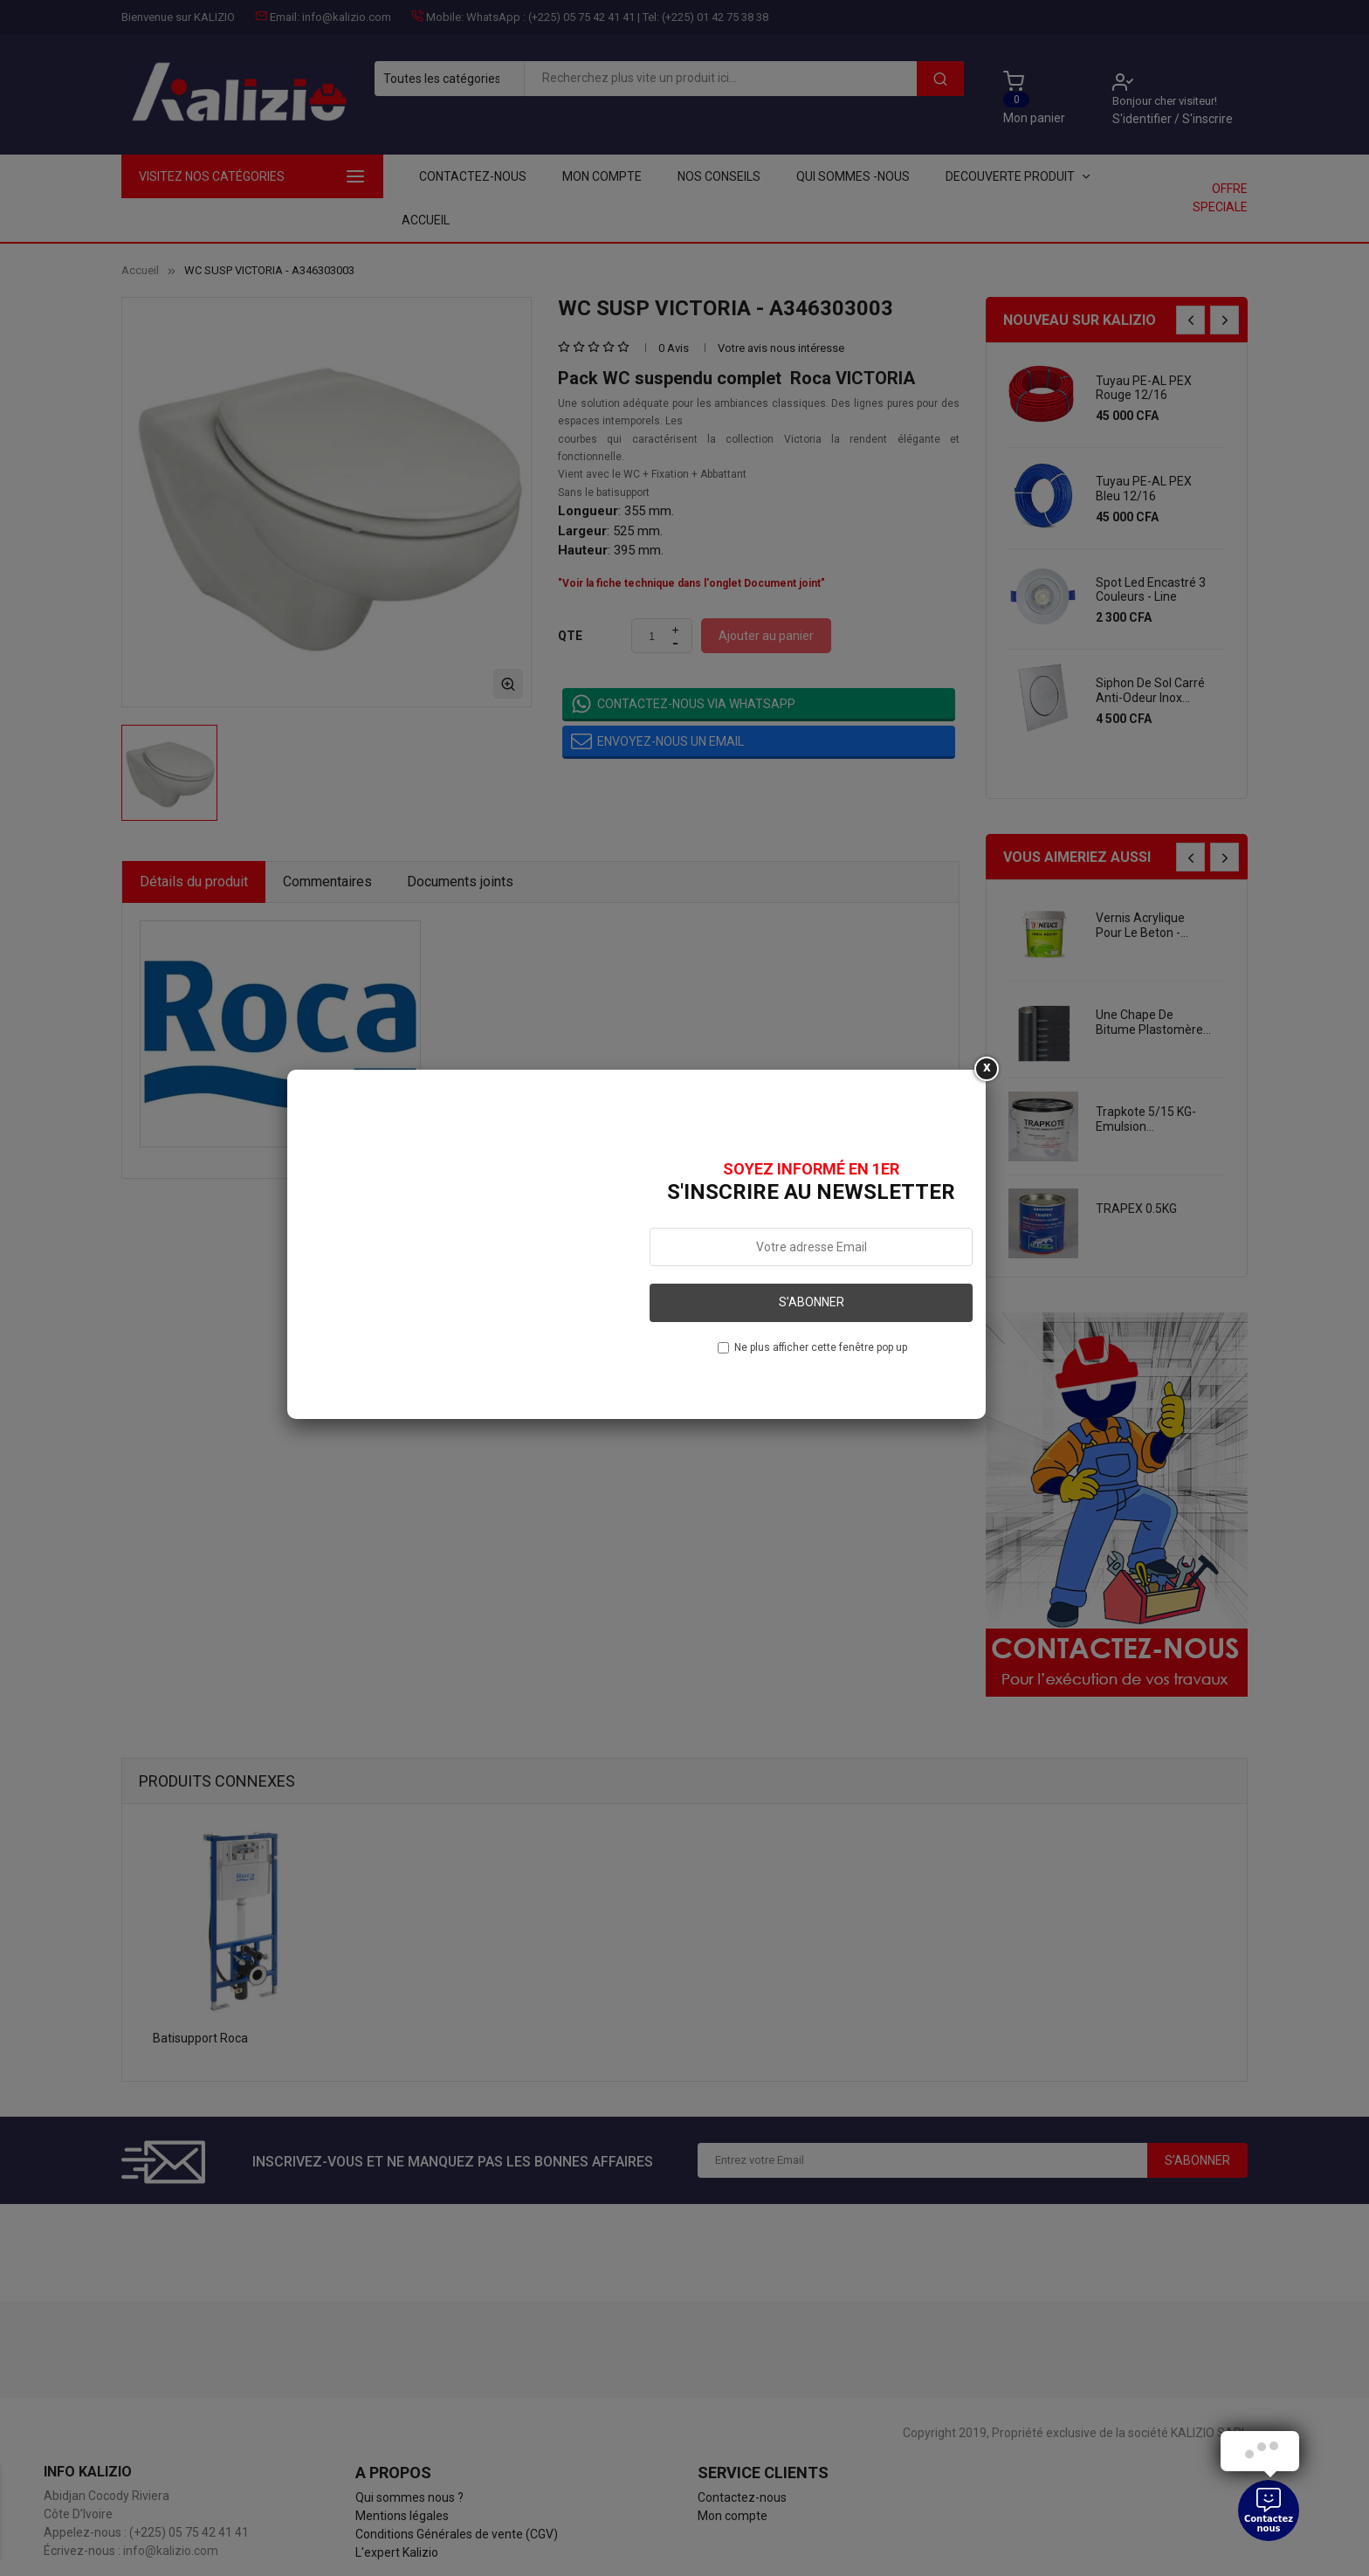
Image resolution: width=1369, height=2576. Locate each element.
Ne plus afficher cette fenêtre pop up (820, 1347)
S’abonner (811, 1302)
